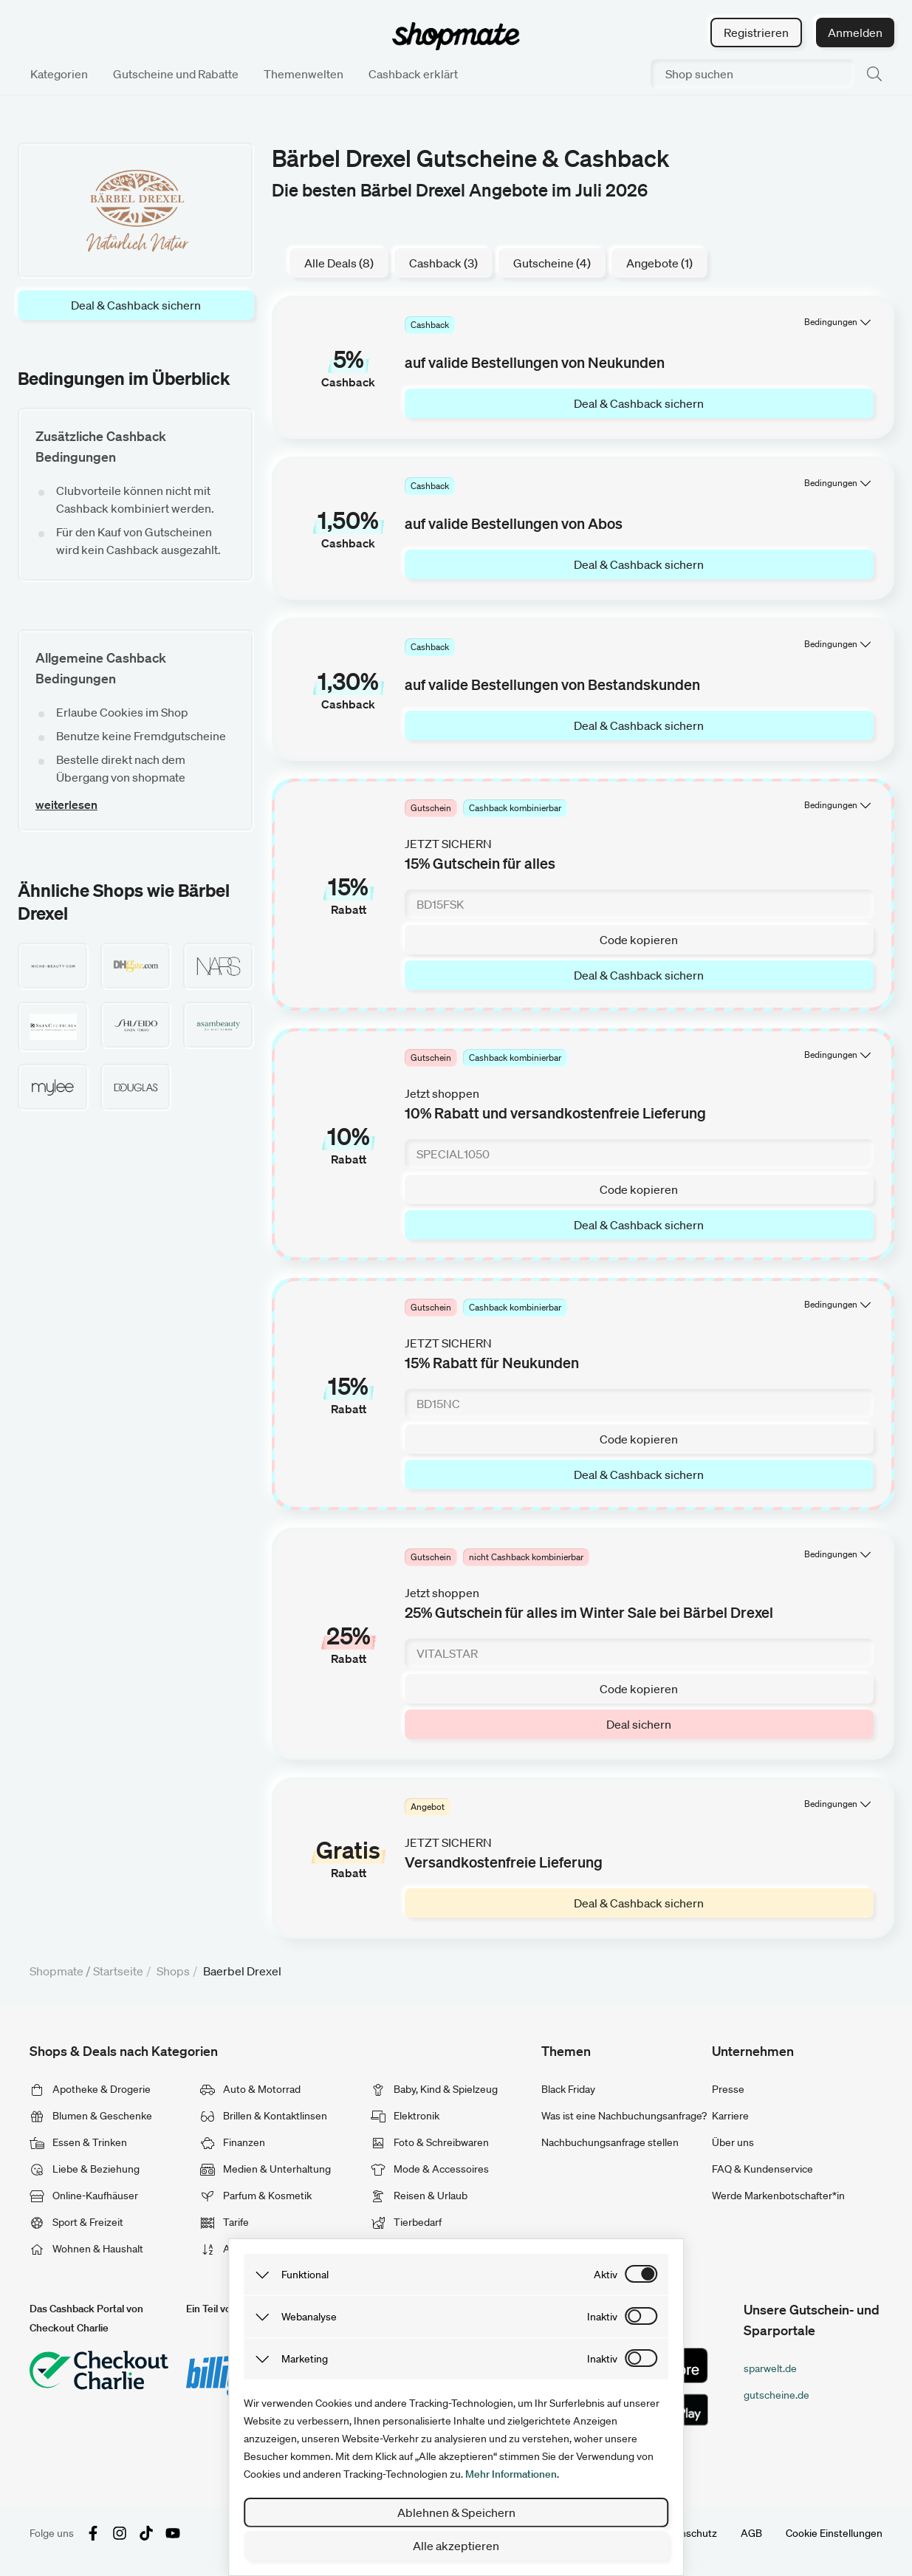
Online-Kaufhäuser (84, 2195)
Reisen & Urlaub (419, 2195)
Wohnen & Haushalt (86, 2248)
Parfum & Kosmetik (256, 2195)
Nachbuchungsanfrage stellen (610, 2142)
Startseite (118, 1971)
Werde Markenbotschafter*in (778, 2195)
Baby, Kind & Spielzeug (434, 2089)
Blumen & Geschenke (91, 2115)
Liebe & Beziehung (85, 2169)
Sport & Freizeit (76, 2222)
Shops (173, 1971)
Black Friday (568, 2089)
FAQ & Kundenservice (762, 2169)
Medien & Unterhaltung (265, 2169)
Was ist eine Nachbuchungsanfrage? (624, 2115)
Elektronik (405, 2115)
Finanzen (232, 2142)
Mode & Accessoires (430, 2169)
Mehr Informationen (511, 2474)
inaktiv (602, 2316)
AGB (751, 2533)
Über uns (733, 2142)
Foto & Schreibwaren (430, 2142)
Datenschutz (687, 2533)
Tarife (224, 2222)
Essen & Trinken (78, 2142)
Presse (728, 2089)
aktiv (605, 2274)
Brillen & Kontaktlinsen (263, 2115)
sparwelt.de (770, 2368)
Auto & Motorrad (250, 2089)
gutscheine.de (776, 2395)
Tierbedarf (406, 2222)
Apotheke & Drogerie (90, 2089)
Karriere (730, 2115)
